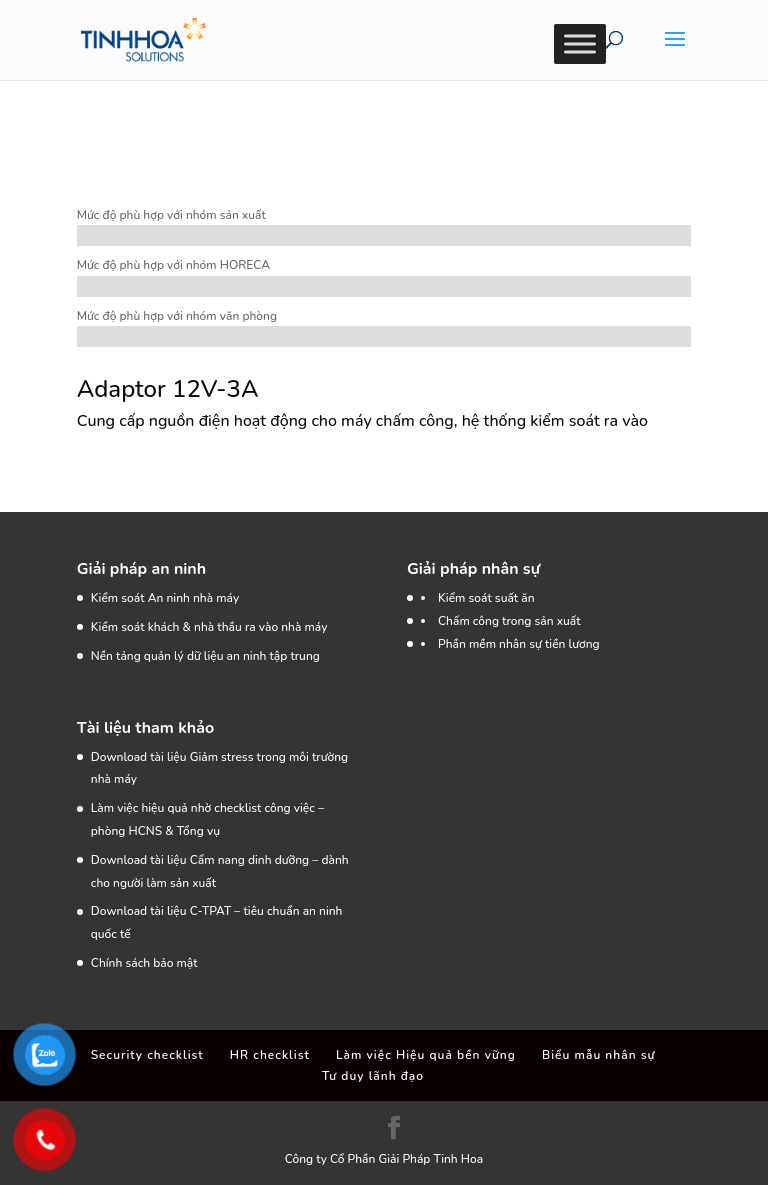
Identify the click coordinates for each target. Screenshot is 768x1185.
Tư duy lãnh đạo (373, 1076)
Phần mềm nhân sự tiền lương (519, 644)
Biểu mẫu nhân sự (598, 1055)
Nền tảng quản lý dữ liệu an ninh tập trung (205, 656)
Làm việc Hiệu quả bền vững (426, 1055)
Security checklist (147, 1055)
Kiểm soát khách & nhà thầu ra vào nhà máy (209, 627)
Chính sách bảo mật (144, 963)
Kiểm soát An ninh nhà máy (165, 598)
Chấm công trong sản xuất (509, 621)
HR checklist (270, 1055)
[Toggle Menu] (580, 43)
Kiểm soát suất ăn (486, 598)
